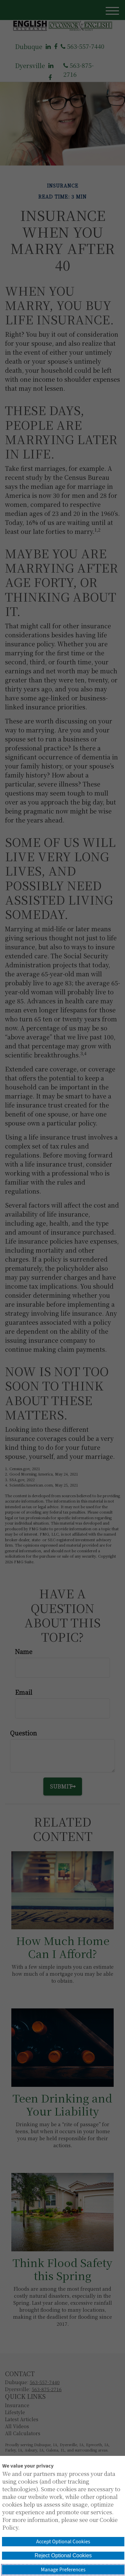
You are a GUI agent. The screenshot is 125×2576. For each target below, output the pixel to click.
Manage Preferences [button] (63, 2569)
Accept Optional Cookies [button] (63, 2541)
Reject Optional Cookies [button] (63, 2555)
